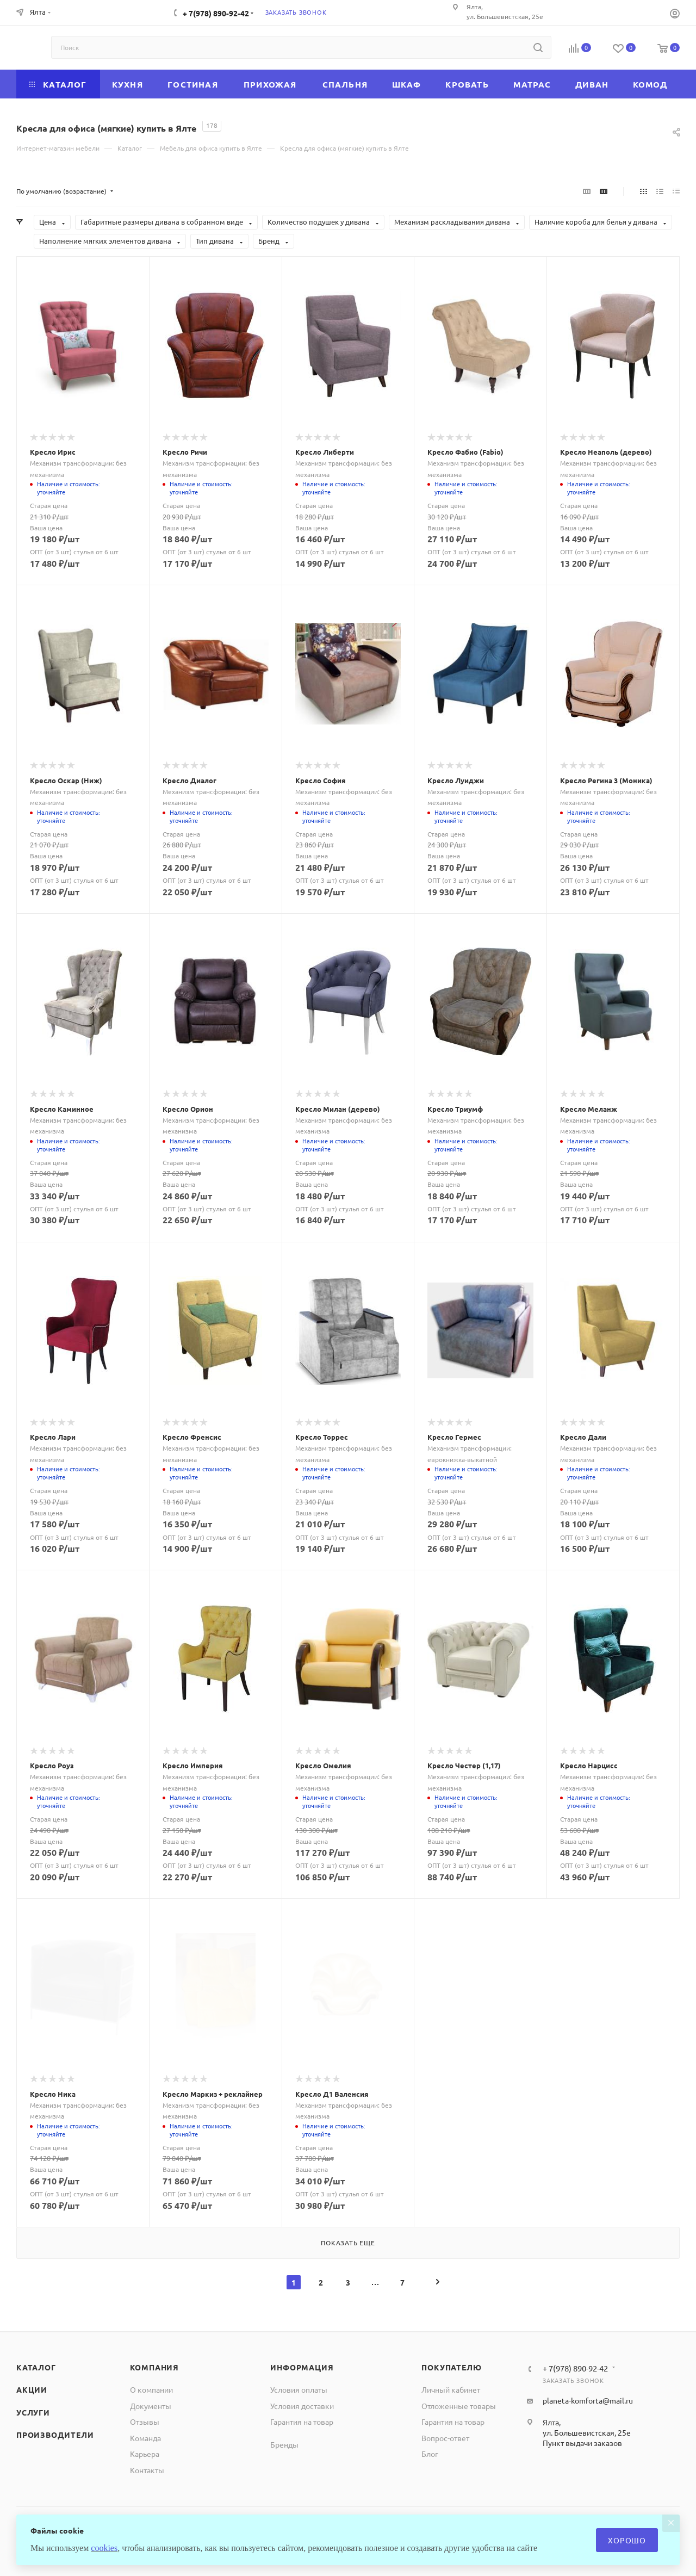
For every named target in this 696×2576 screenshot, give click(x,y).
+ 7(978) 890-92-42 (216, 13)
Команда (145, 2438)
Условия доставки (302, 2406)
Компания (154, 2367)
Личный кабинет (450, 2389)
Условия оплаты (298, 2389)
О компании (151, 2389)
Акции (31, 2389)
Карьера (144, 2454)
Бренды (284, 2444)
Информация (301, 2367)
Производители (55, 2434)
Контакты (147, 2470)
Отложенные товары (458, 2406)
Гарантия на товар (301, 2421)
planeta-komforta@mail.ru (588, 2400)
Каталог (36, 2367)
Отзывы (144, 2421)
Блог (429, 2454)
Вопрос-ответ (445, 2438)
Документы (150, 2406)
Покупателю (451, 2367)
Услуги (33, 2412)
